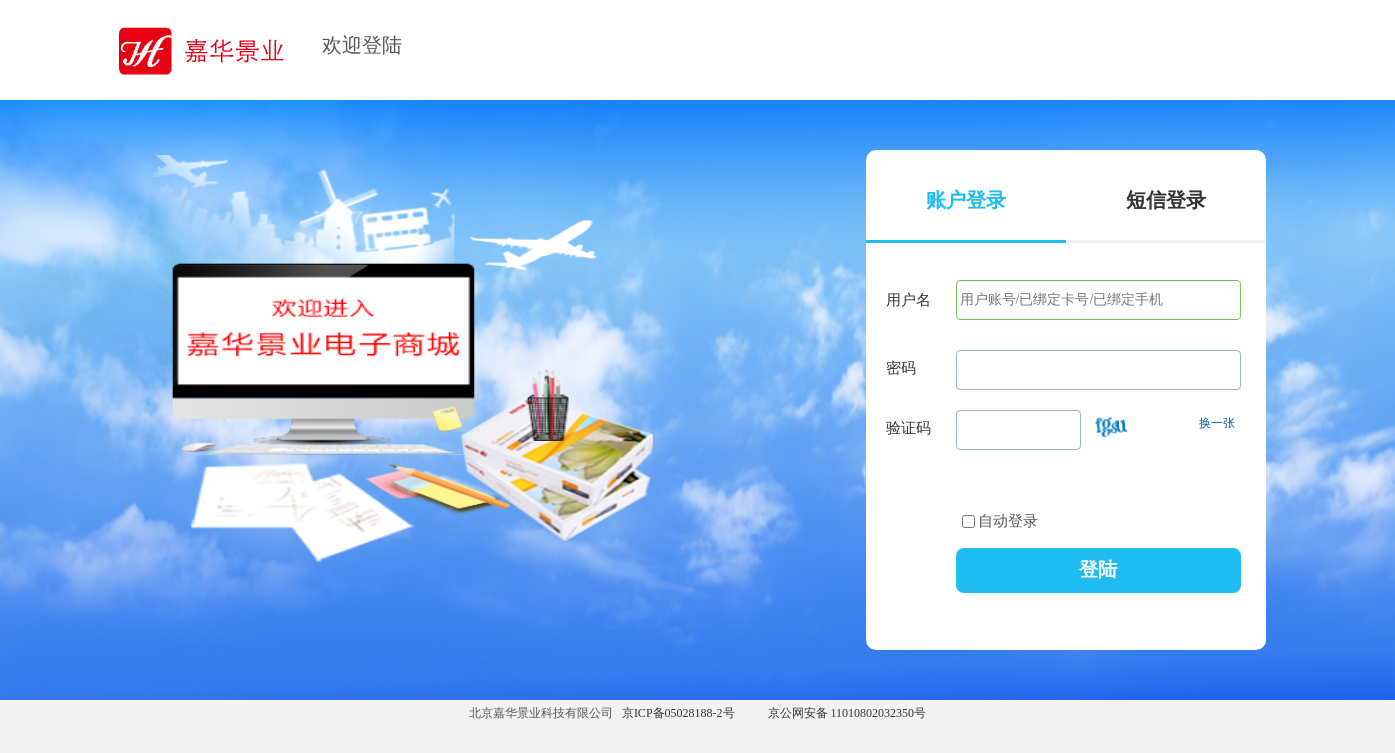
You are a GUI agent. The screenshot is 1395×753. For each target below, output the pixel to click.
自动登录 (1000, 521)
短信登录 (1166, 200)
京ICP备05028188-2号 (678, 713)
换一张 (1217, 423)
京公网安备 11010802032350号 (847, 713)
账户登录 (966, 200)
